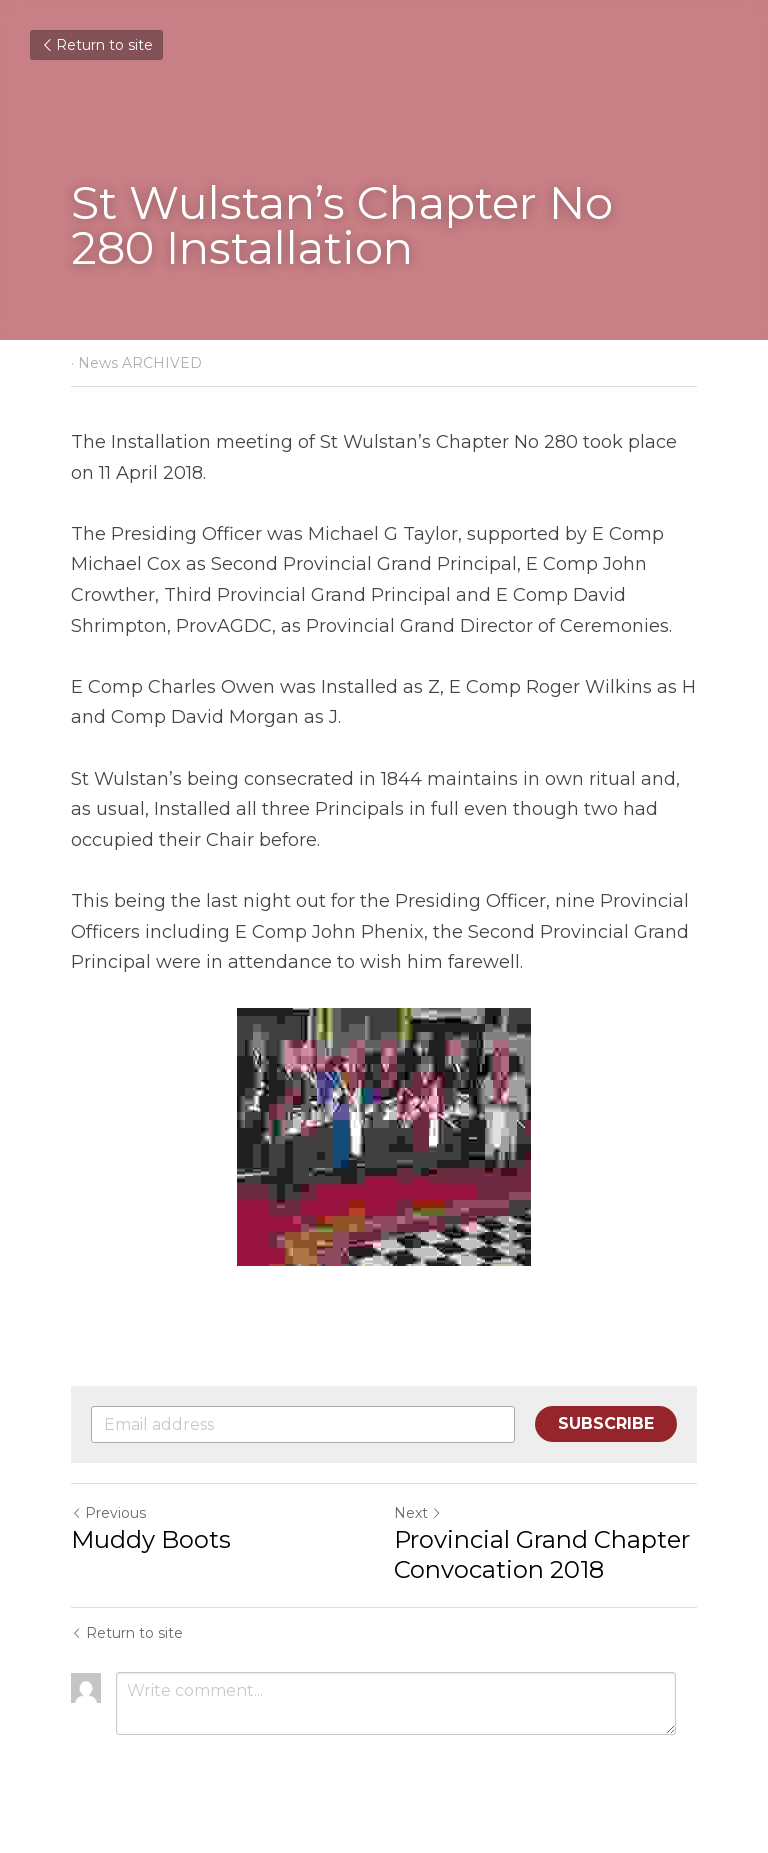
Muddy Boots (151, 1539)
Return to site (96, 45)
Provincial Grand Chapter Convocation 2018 (542, 1554)
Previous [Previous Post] (108, 1513)
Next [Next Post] (418, 1513)
